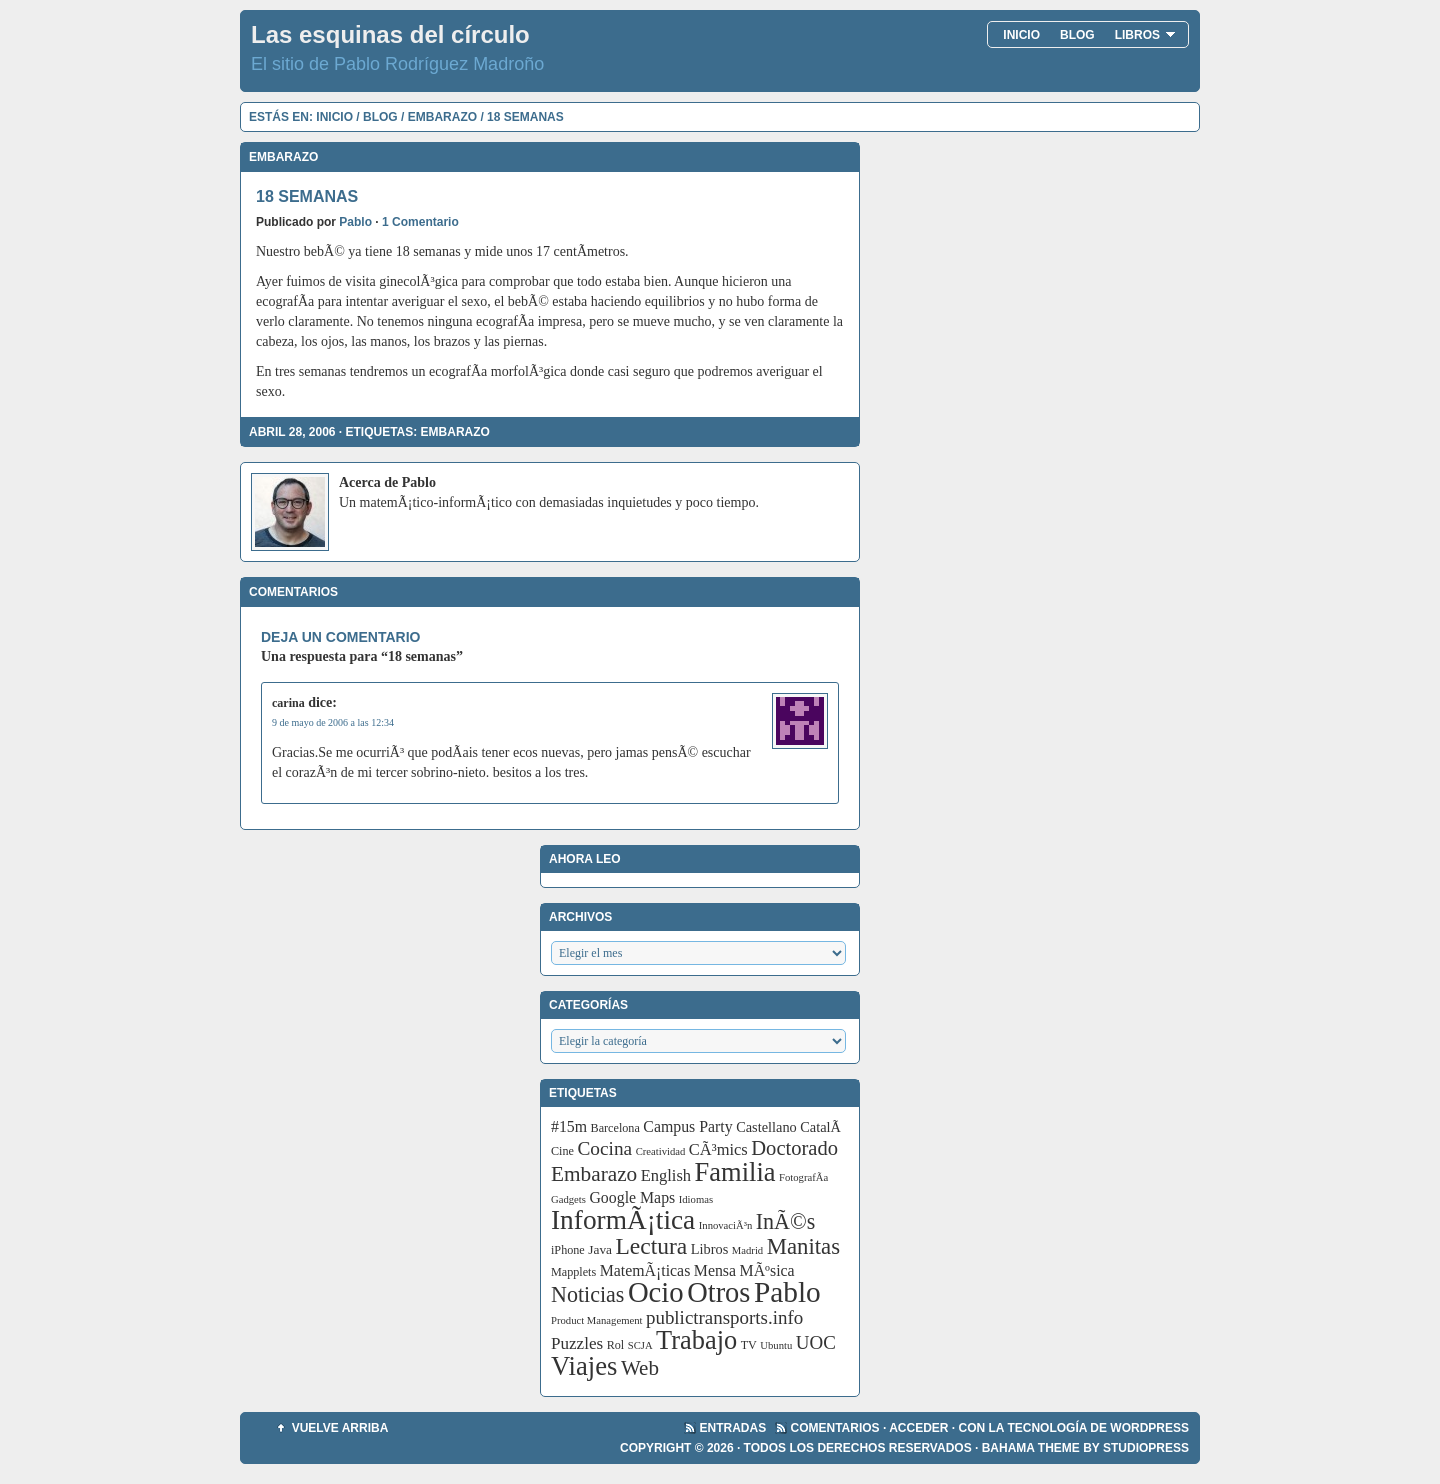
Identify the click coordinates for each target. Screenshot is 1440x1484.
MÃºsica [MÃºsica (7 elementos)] (767, 1270)
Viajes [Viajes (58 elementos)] (584, 1366)
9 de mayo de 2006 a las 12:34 (333, 722)
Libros (1145, 35)
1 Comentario (420, 222)
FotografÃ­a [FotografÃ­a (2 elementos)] (803, 1177)
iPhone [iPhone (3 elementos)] (568, 1250)
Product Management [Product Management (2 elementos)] (596, 1320)
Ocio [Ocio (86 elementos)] (656, 1292)
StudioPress (1146, 1448)
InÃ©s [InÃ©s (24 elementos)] (786, 1221)
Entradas (733, 1428)
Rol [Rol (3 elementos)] (616, 1345)
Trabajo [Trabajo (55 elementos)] (696, 1340)
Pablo (355, 222)
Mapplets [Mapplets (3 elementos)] (573, 1272)
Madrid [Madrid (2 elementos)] (747, 1250)
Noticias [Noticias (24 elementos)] (587, 1294)
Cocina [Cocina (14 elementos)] (604, 1148)
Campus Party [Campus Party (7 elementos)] (687, 1126)
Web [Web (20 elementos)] (640, 1368)
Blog (1077, 35)
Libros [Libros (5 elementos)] (710, 1249)
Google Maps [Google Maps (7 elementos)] (632, 1197)
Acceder (918, 1428)
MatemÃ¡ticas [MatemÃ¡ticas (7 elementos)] (645, 1270)
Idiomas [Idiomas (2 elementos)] (696, 1199)
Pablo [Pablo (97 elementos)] (787, 1292)
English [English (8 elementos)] (666, 1175)
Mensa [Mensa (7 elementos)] (715, 1270)
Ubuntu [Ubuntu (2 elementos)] (776, 1345)
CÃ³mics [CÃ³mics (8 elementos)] (718, 1149)
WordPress (1149, 1428)
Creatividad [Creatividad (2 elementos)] (661, 1151)
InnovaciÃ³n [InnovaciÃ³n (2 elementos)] (726, 1225)
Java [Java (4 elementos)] (600, 1249)
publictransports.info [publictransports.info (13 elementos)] (724, 1317)
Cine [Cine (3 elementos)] (562, 1151)
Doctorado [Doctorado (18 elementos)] (794, 1148)
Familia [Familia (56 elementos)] (735, 1172)
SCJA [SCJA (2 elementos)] (640, 1345)
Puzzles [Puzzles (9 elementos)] (577, 1343)
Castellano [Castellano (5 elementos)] (766, 1127)
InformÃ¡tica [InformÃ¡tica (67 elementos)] (623, 1220)
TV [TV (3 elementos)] (749, 1345)
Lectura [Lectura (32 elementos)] (652, 1246)
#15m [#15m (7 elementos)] (569, 1126)
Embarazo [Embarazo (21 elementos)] (594, 1174)
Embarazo (442, 117)
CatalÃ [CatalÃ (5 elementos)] (822, 1127)
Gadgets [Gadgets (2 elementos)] (568, 1199)
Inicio (1021, 35)
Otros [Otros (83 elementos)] (718, 1292)
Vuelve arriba (340, 1428)
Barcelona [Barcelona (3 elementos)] (615, 1128)
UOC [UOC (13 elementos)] (816, 1342)
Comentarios (835, 1428)
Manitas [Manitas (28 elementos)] (803, 1246)
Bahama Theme (1031, 1448)
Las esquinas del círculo (390, 34)
